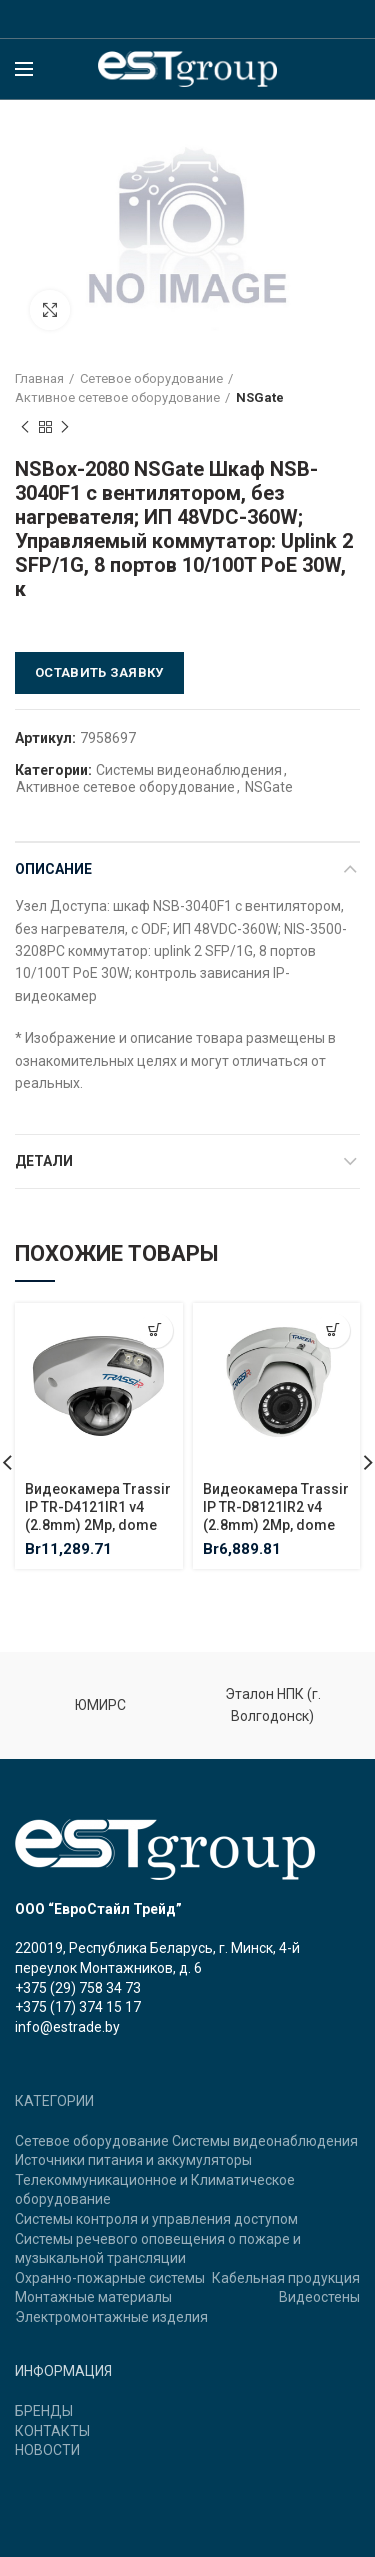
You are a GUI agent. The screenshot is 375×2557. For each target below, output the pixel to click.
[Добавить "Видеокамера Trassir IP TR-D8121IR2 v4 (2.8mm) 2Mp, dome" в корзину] (332, 1330)
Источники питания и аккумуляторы (133, 2160)
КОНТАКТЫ (52, 2431)
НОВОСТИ (47, 2450)
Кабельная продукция (286, 2278)
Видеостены (319, 2297)
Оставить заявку (99, 672)
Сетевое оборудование (151, 378)
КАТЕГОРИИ (54, 2101)
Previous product (25, 428)
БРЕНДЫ (44, 2411)
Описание (53, 869)
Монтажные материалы (93, 2297)
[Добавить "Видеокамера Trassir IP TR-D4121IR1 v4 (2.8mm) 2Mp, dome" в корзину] (155, 1330)
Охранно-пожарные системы (110, 2278)
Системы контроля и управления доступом (156, 2219)
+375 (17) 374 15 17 (78, 2007)
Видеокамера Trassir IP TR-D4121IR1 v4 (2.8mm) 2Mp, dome (98, 1507)
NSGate (260, 397)
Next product (65, 428)
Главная (39, 378)
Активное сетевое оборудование (117, 397)
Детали (44, 1161)
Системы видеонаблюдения (189, 770)
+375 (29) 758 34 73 (78, 1988)
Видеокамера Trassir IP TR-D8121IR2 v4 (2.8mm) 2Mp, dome (276, 1507)
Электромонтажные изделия (111, 2317)
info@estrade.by (67, 2027)
